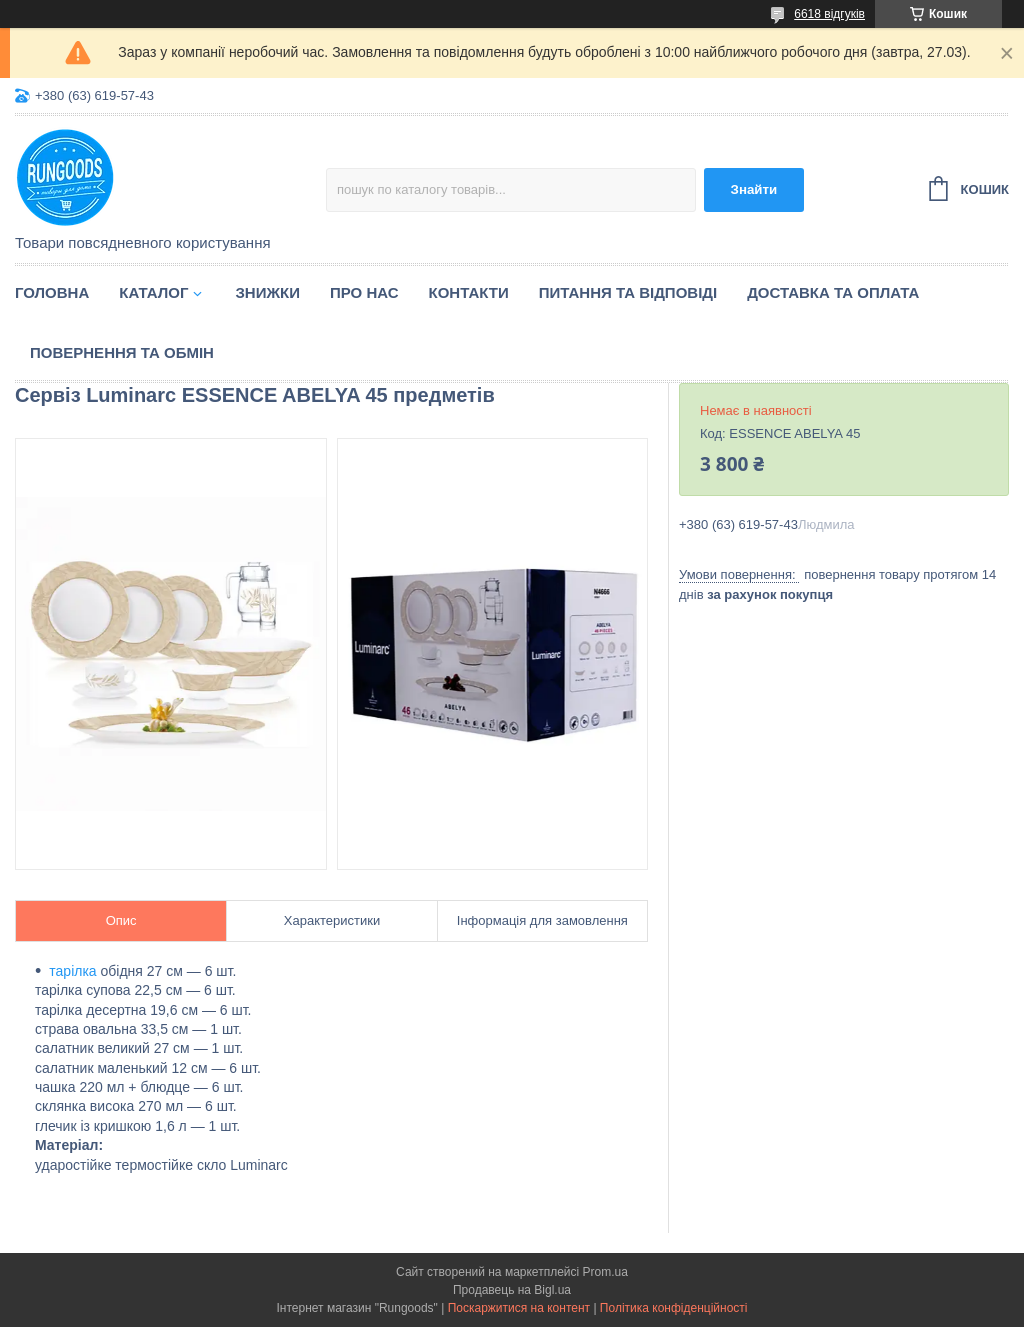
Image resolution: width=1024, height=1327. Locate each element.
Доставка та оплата (833, 292)
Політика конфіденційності (674, 1308)
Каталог (153, 292)
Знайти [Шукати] (754, 189)
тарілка (72, 971)
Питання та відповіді (628, 292)
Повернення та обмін (122, 352)
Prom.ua (605, 1272)
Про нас (364, 292)
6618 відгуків (829, 14)
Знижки (267, 292)
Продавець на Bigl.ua (512, 1290)
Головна (52, 292)
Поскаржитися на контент (519, 1308)
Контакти (469, 292)
